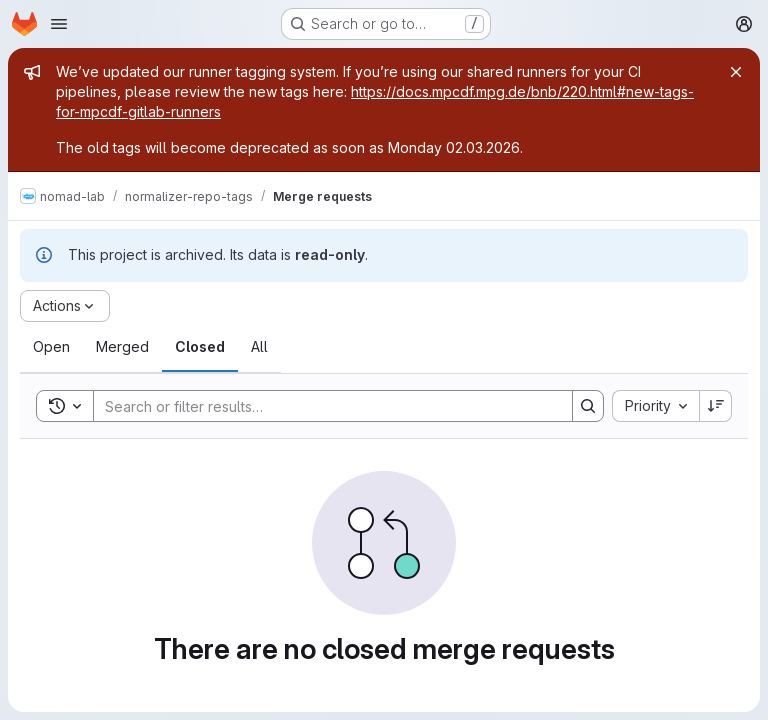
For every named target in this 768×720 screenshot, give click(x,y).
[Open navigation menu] (59, 24)
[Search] (323, 406)
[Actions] (65, 306)
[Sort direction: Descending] (716, 406)
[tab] (51, 347)
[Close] (736, 72)
